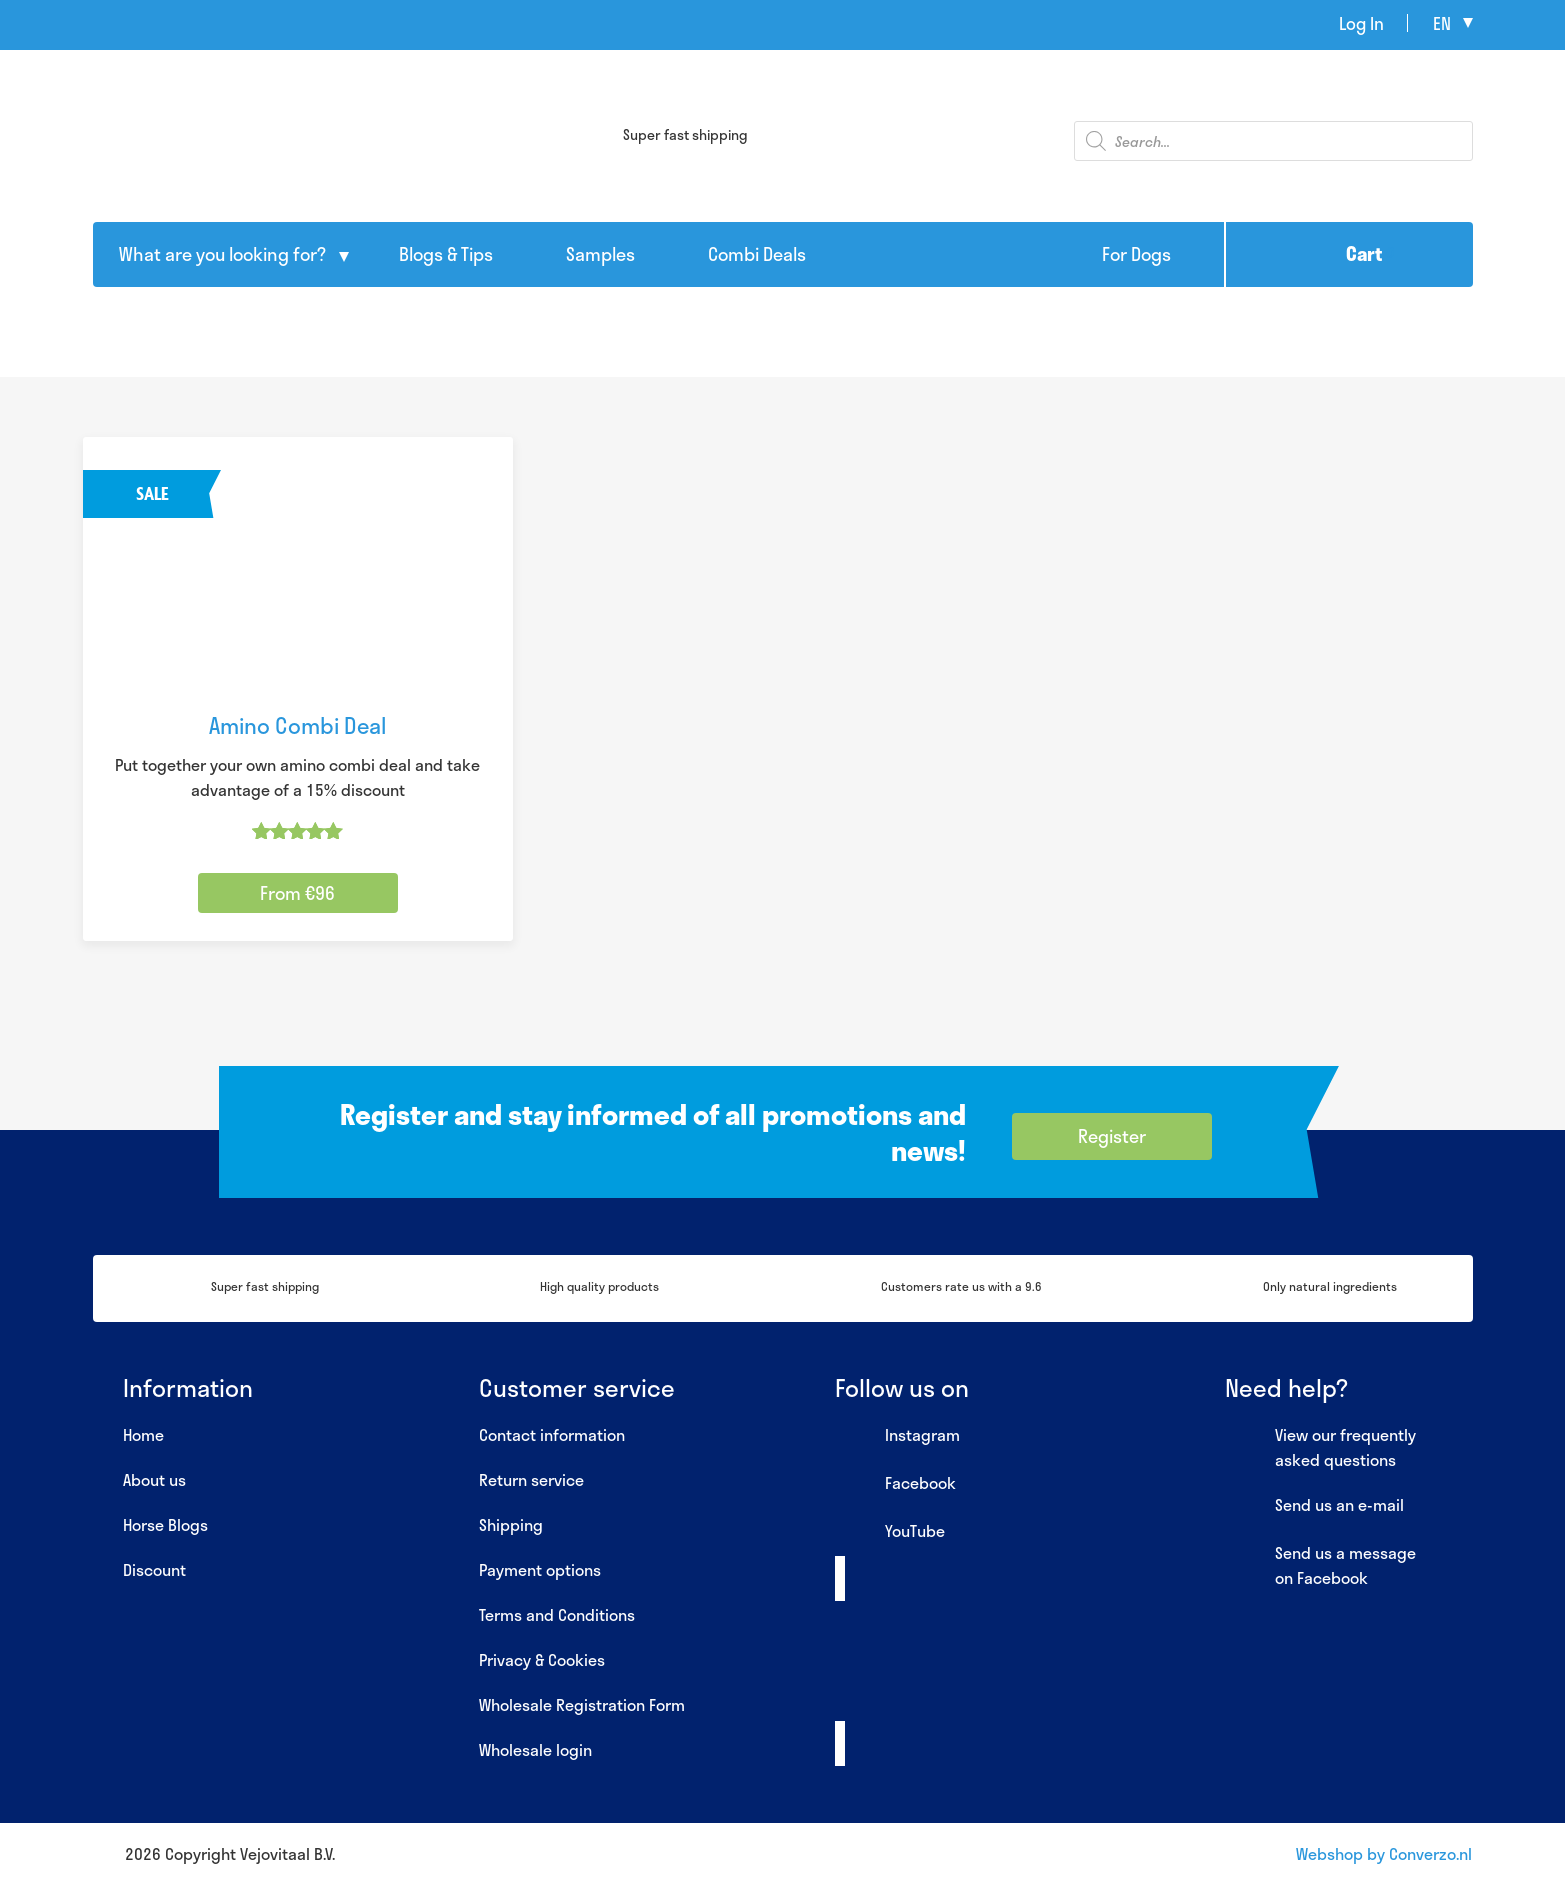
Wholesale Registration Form (582, 1704)
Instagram (897, 1436)
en (1442, 23)
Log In (1361, 23)
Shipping (511, 1524)
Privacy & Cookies (542, 1659)
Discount (154, 1569)
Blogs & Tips (446, 254)
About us (154, 1479)
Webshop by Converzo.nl (1384, 1853)
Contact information (552, 1434)
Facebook (895, 1484)
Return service (531, 1479)
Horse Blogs (165, 1524)
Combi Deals (757, 254)
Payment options (540, 1569)
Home (143, 1434)
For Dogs (1136, 254)
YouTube (890, 1532)
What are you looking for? (222, 254)
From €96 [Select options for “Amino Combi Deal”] (297, 893)
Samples (600, 254)
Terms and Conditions (557, 1614)
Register (1112, 1136)
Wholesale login (535, 1749)
